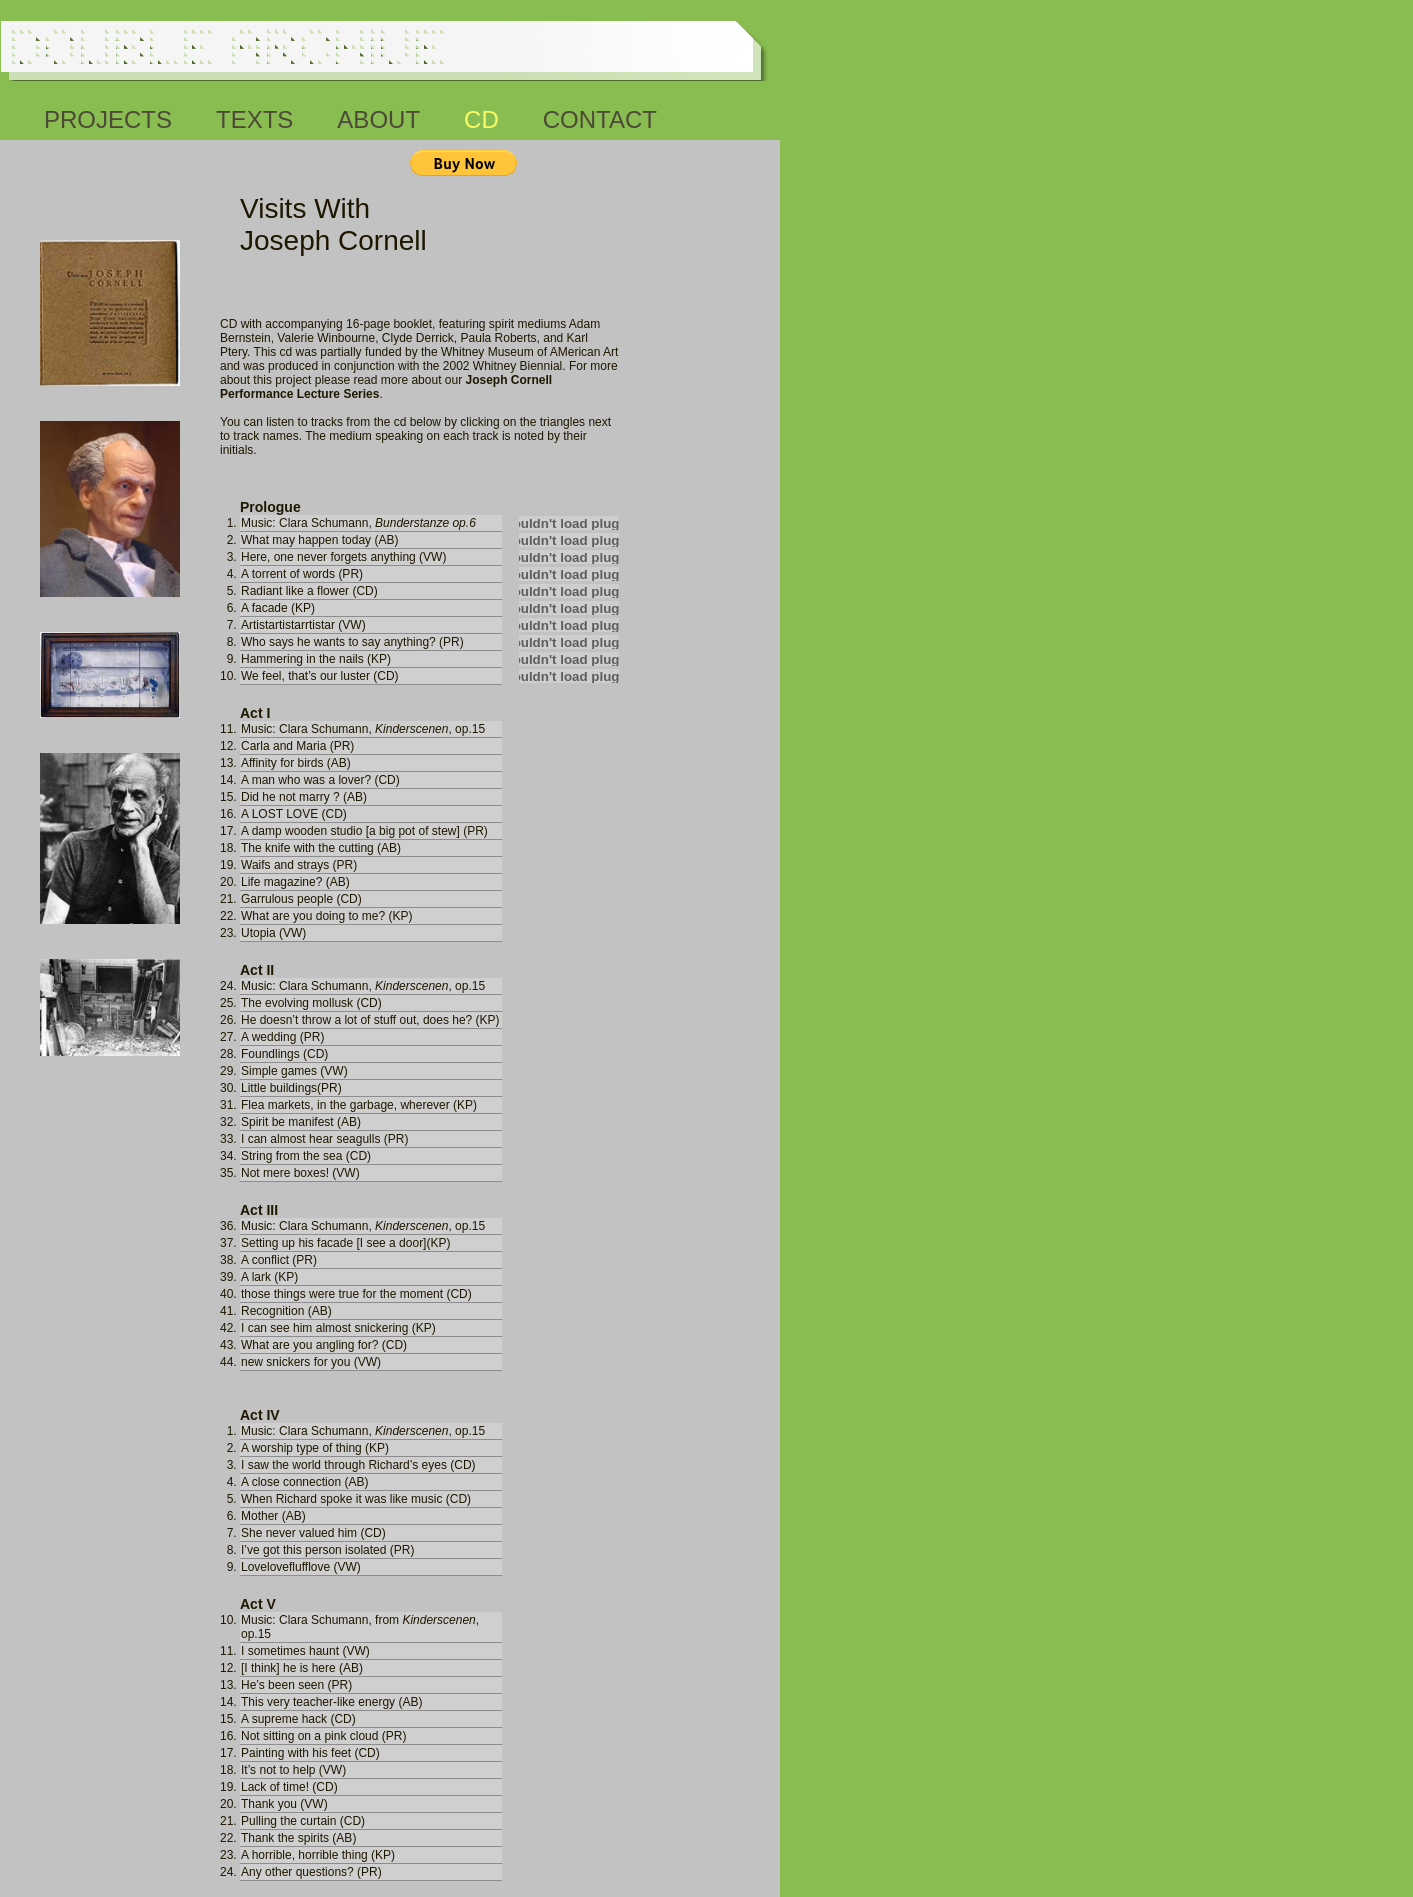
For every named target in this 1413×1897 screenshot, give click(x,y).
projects (108, 116)
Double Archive (226, 46)
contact (600, 116)
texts (254, 116)
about (378, 116)
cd (481, 116)
